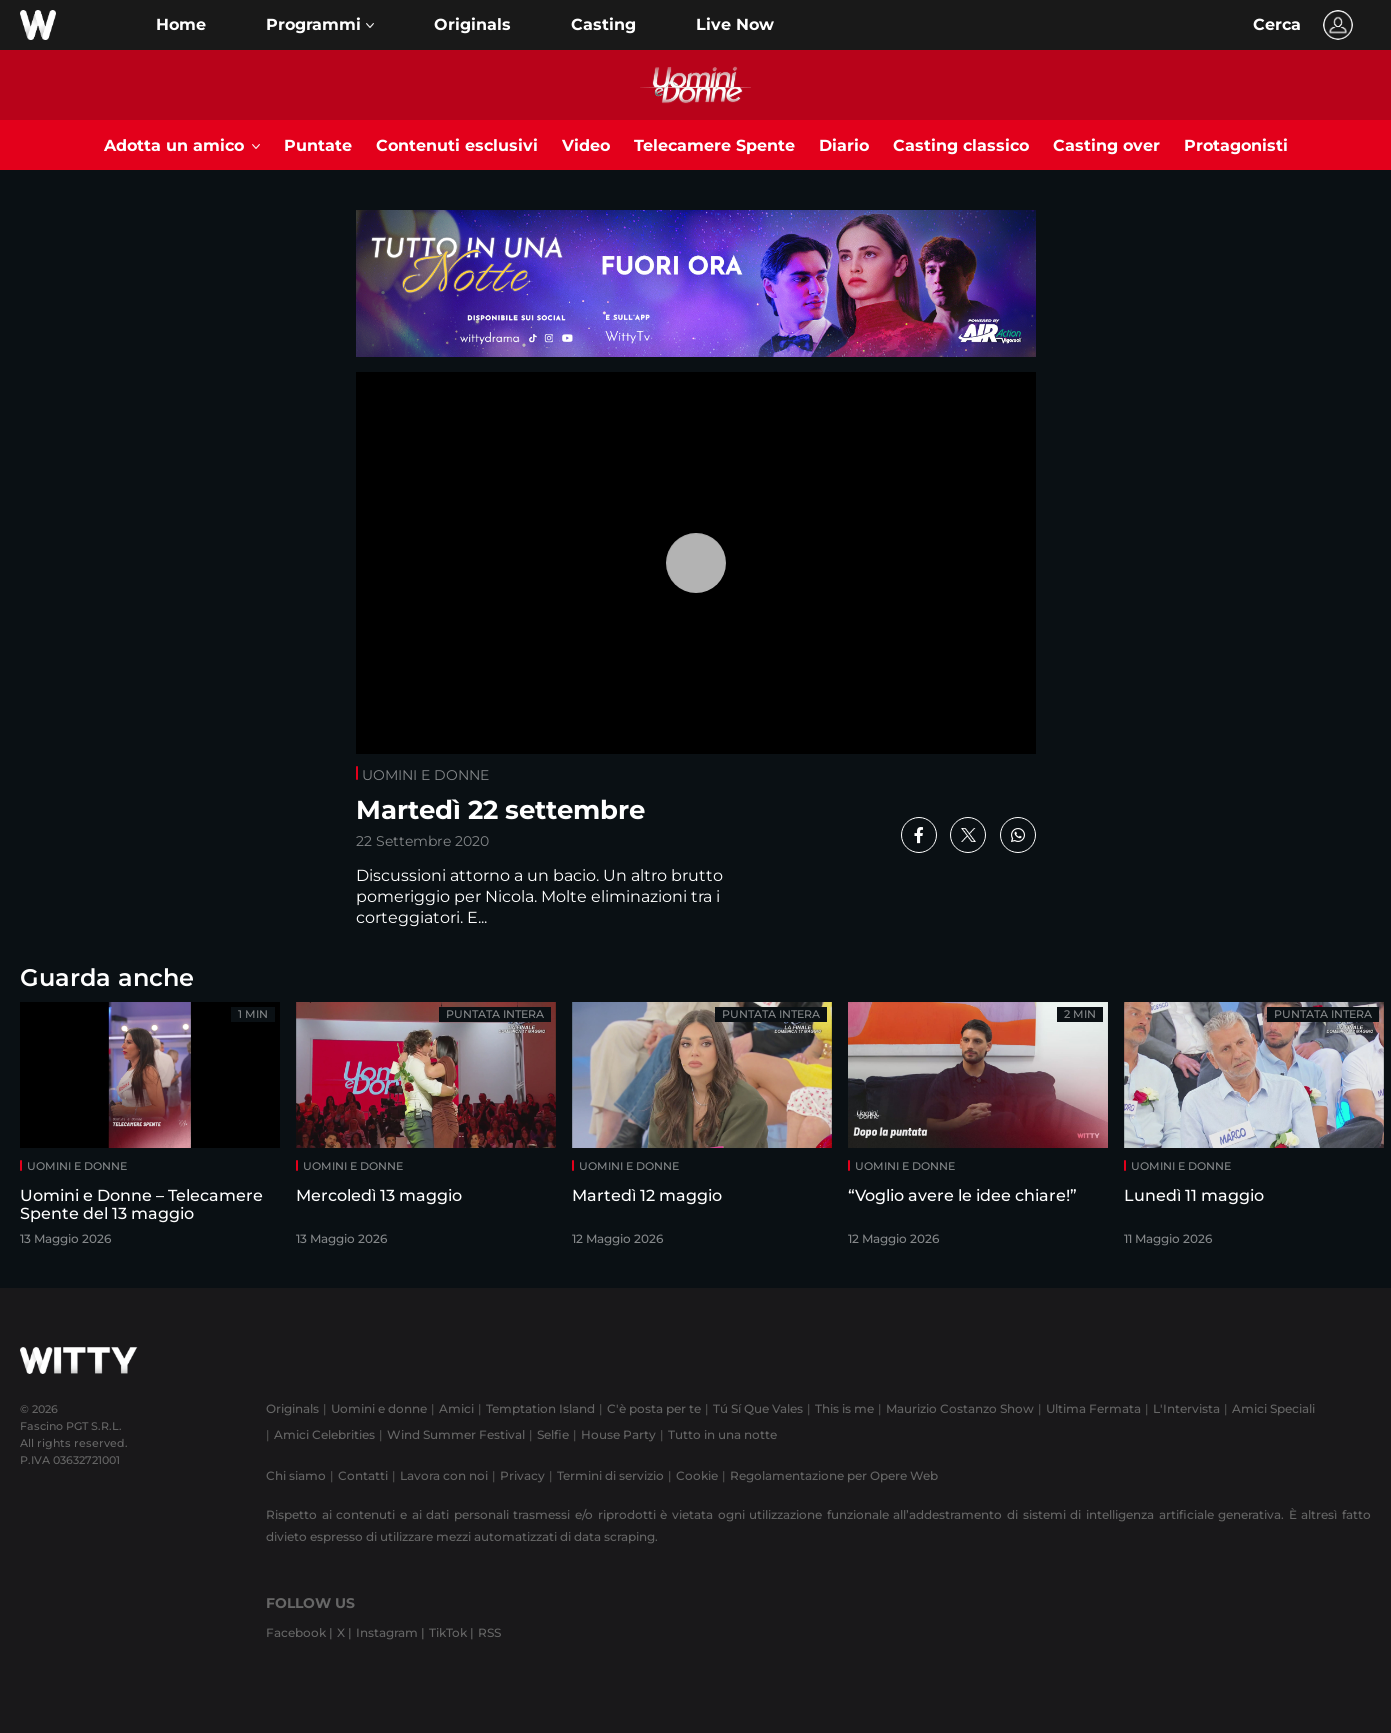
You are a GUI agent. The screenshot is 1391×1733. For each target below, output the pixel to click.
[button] (320, 25)
